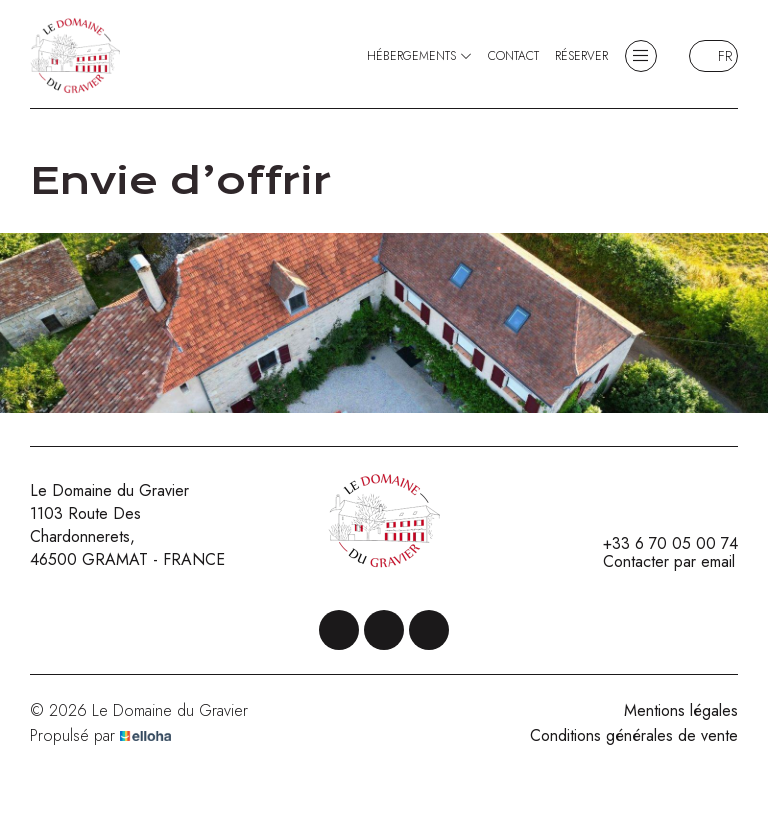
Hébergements (419, 56)
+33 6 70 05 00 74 (659, 544)
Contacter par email (657, 562)
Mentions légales (681, 710)
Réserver (581, 56)
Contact (513, 56)
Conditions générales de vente (634, 735)
